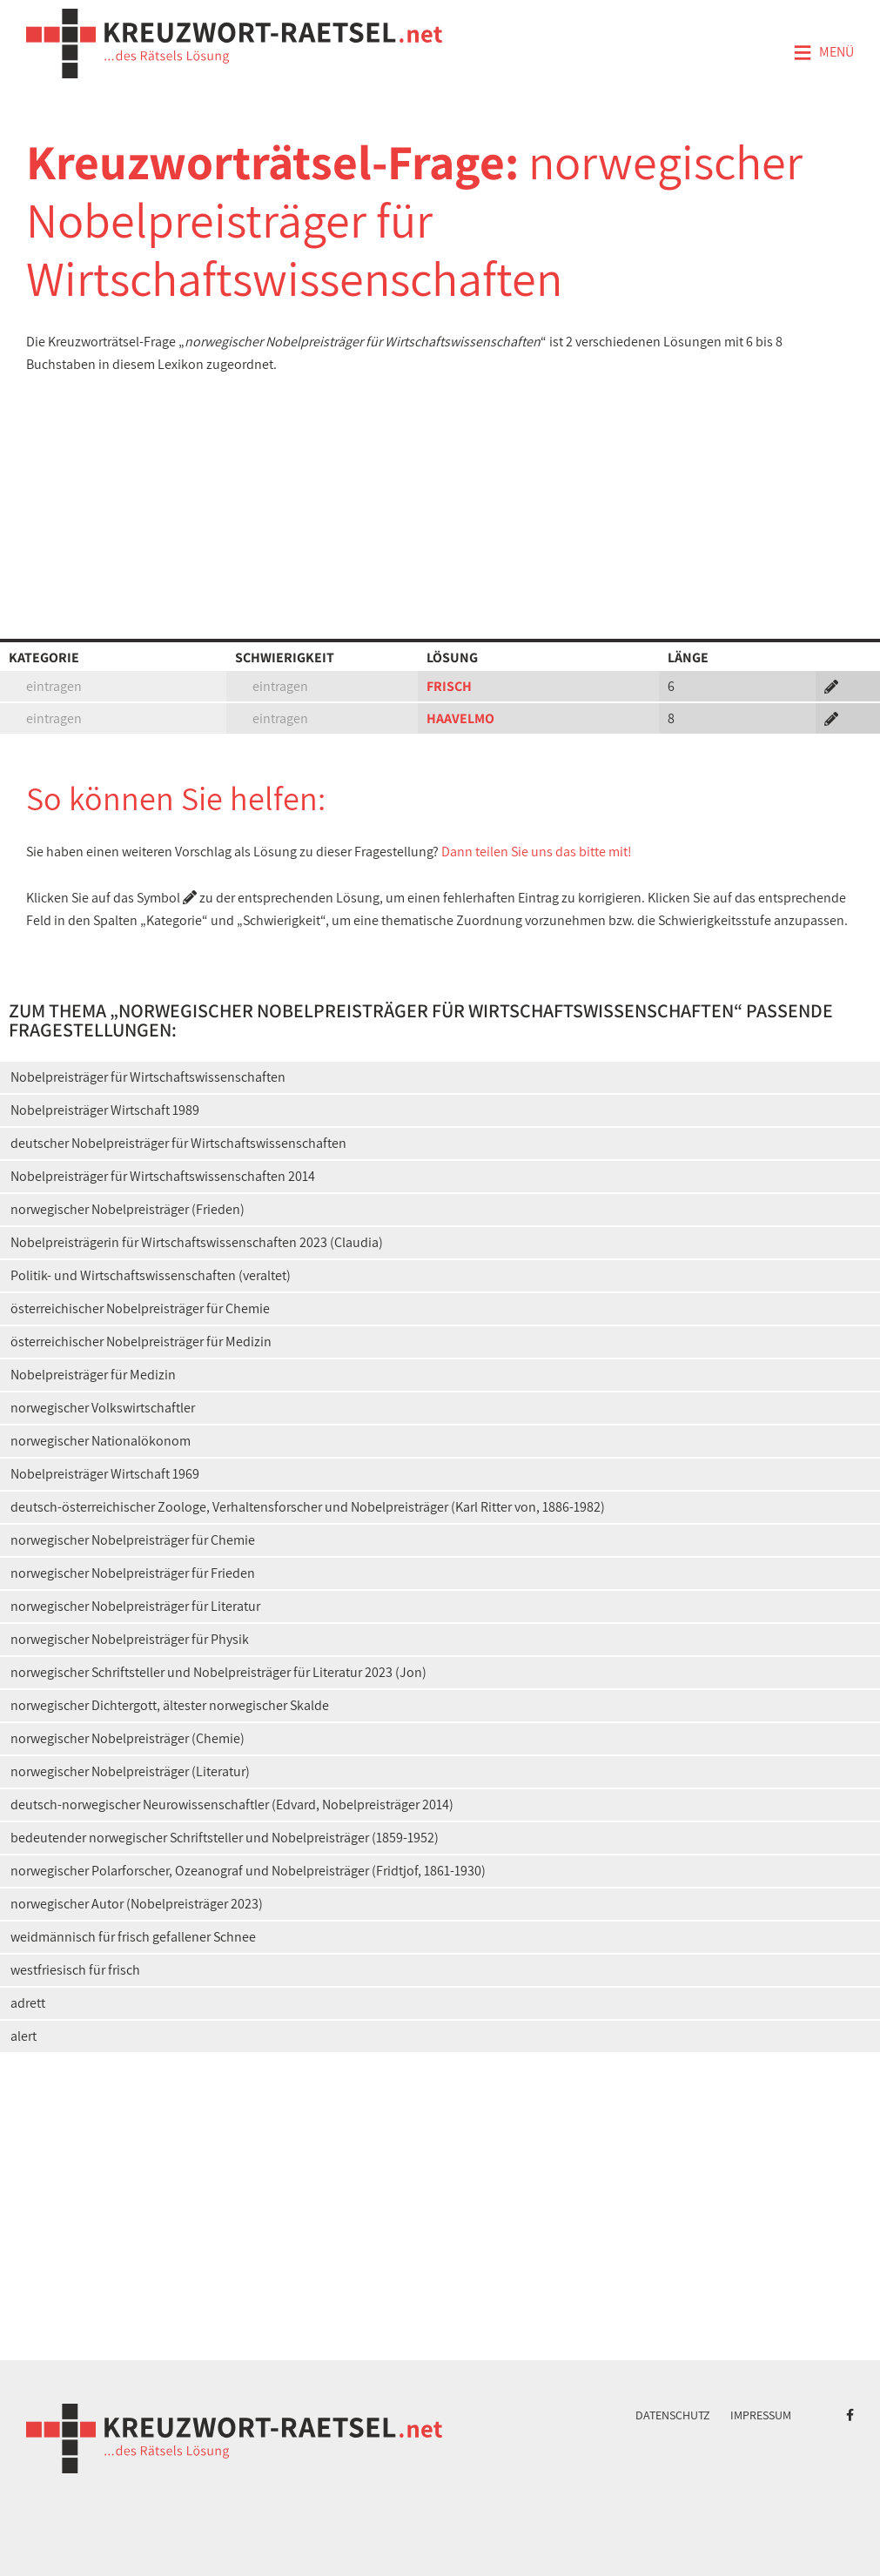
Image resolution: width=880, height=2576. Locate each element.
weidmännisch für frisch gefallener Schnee (133, 1937)
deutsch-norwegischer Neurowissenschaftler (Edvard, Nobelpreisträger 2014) (231, 1804)
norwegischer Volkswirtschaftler (102, 1408)
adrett (27, 2003)
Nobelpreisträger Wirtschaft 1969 (104, 1474)
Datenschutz (672, 2415)
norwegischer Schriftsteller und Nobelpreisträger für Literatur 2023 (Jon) (218, 1672)
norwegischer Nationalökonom (100, 1441)
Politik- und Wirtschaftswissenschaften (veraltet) (150, 1275)
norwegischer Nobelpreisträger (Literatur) (130, 1771)
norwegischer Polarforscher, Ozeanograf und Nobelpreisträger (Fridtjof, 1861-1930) (248, 1871)
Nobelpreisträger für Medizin (93, 1374)
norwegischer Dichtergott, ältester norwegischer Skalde (169, 1705)
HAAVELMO (460, 718)
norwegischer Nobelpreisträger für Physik (129, 1639)
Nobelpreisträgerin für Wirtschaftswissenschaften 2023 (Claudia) (196, 1242)
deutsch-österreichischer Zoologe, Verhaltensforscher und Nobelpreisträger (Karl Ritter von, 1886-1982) (307, 1507)
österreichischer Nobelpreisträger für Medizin (141, 1341)
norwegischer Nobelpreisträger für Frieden (132, 1573)
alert (23, 2036)
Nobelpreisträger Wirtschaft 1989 (104, 1110)
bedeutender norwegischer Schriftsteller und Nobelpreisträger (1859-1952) (224, 1837)
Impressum (760, 2415)
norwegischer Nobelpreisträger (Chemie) (127, 1738)
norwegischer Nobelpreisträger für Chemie (132, 1540)
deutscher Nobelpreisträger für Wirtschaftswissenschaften (178, 1143)
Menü (823, 53)
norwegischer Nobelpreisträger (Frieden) (127, 1209)
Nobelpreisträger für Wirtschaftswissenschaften (147, 1077)
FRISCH (449, 686)
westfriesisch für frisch (75, 1970)
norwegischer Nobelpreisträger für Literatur (135, 1606)
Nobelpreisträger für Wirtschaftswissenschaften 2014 (162, 1176)
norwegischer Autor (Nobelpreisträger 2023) (136, 1904)
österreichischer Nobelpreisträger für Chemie (140, 1308)
